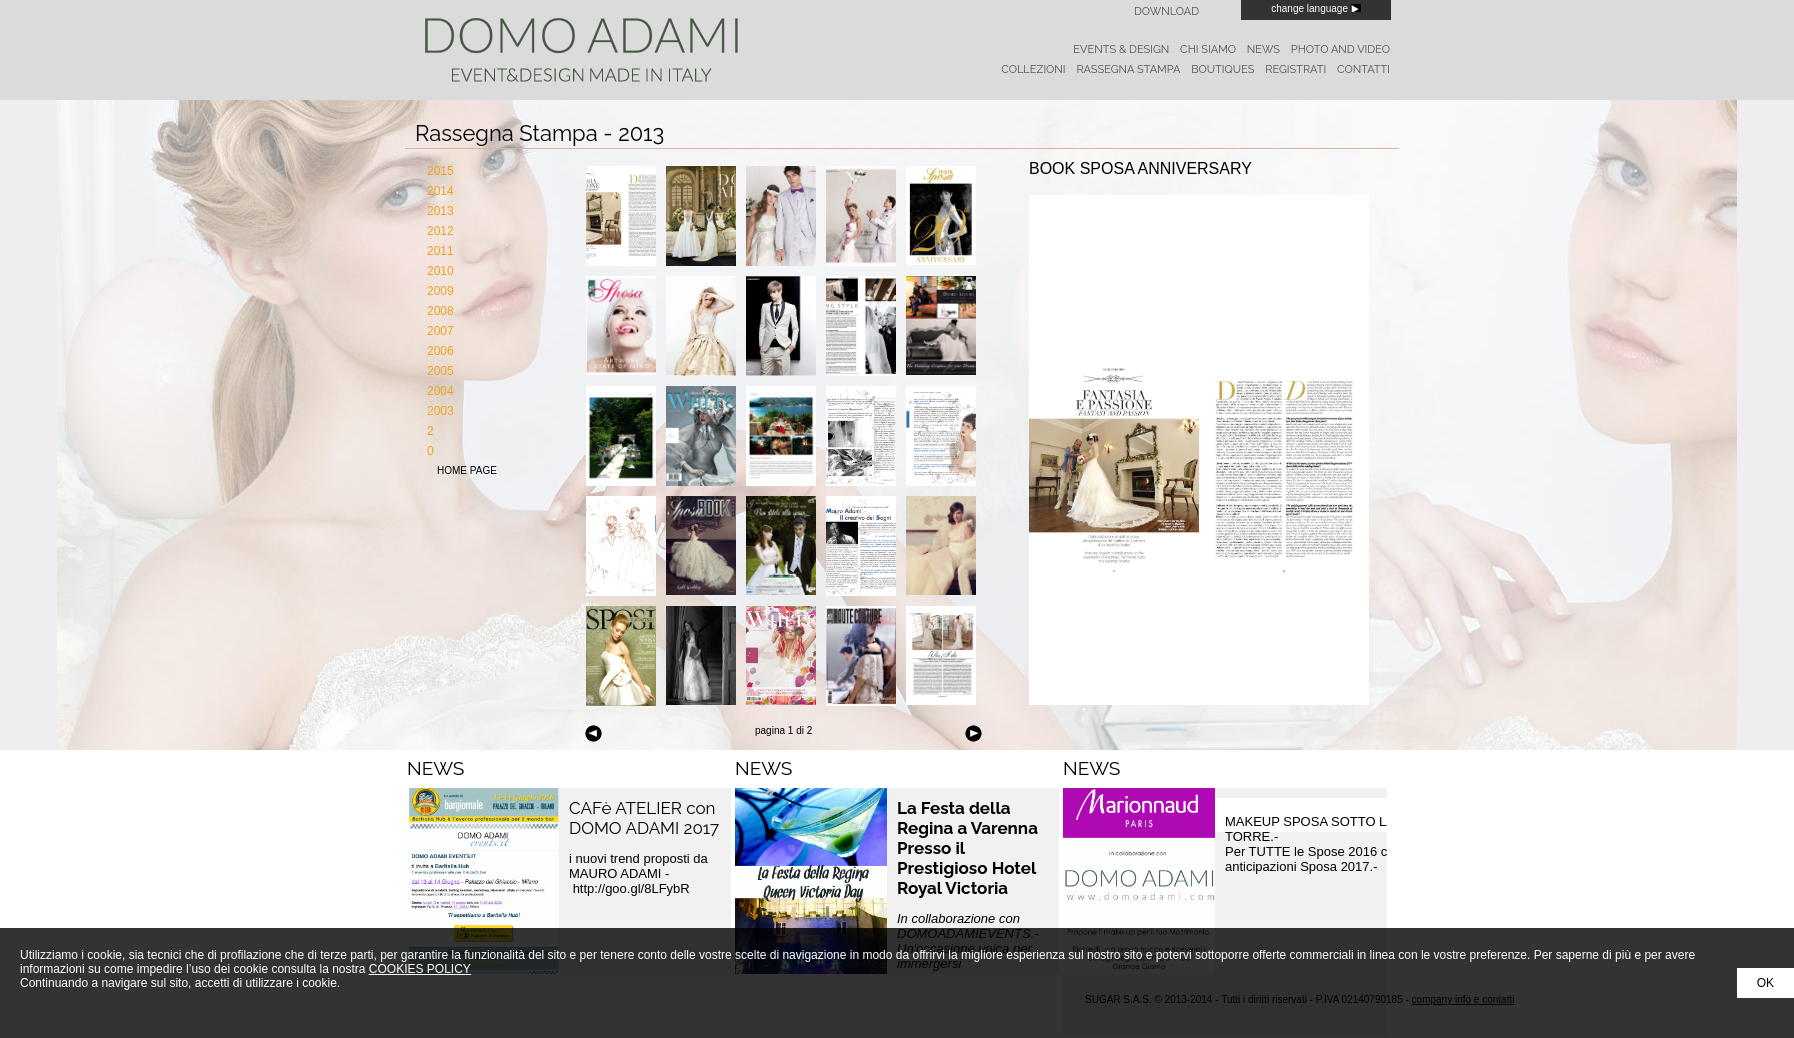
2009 (440, 291)
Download (1166, 11)
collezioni (1033, 69)
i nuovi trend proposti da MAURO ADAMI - (638, 873)
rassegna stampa (1128, 69)
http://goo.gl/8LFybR (633, 888)
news (1263, 49)
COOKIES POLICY (420, 969)
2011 (440, 251)
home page (467, 470)
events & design (1121, 49)
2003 (440, 411)
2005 (440, 371)
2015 (440, 171)
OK (1765, 983)
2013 (440, 211)
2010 (440, 271)
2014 (440, 191)
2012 (440, 231)
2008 (440, 311)
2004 (440, 391)
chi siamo (1208, 49)
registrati (1295, 69)
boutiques (1222, 69)
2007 (440, 331)
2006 (440, 351)
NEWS (435, 768)
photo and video (1340, 49)
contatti (1363, 69)
